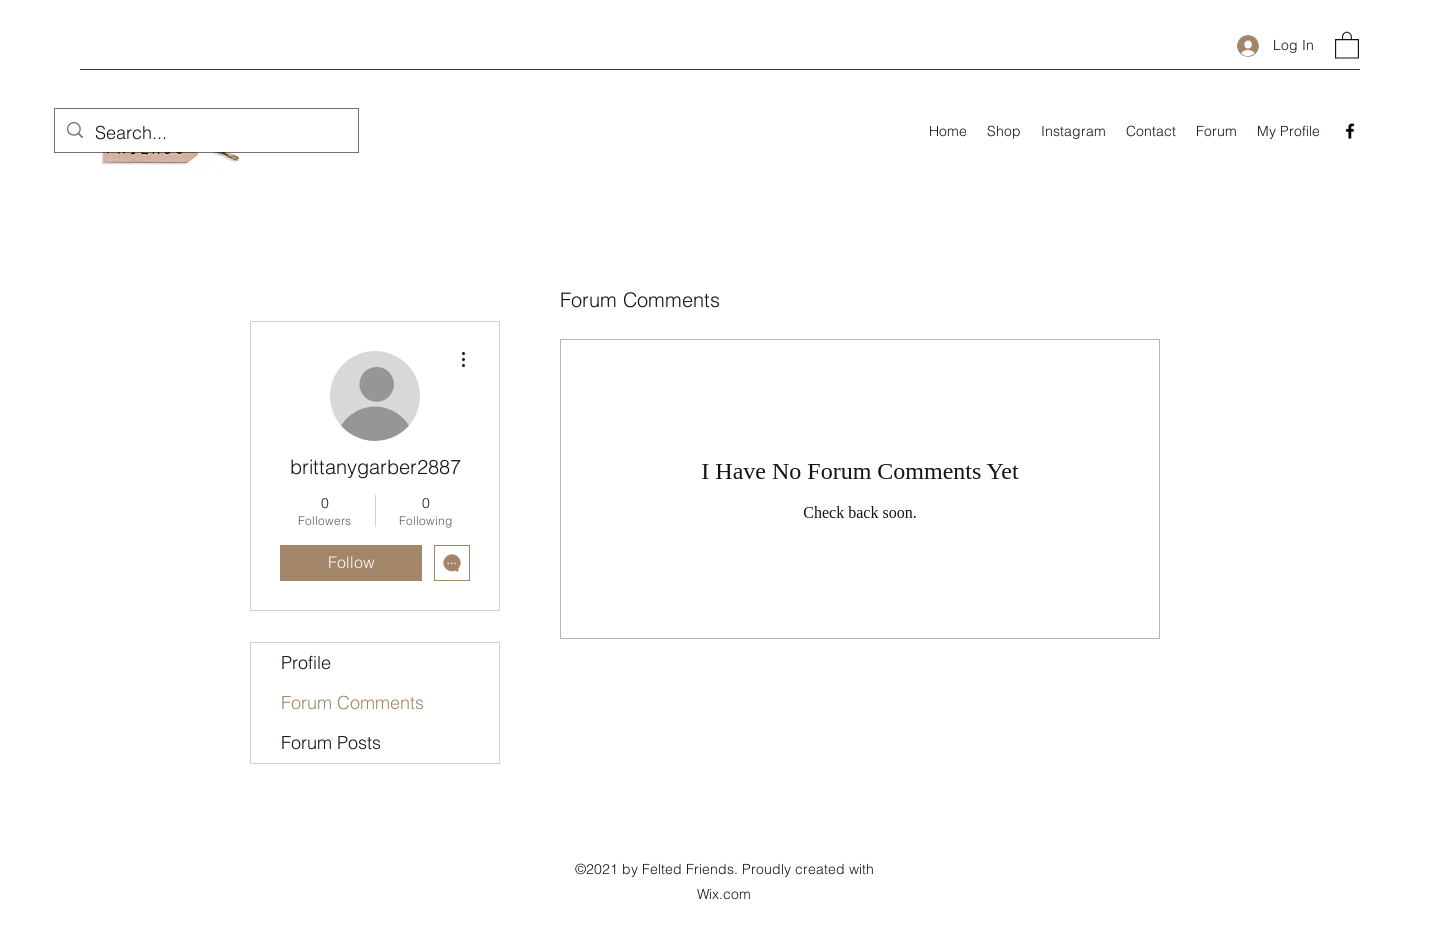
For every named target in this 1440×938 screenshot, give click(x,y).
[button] (1347, 44)
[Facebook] (1350, 131)
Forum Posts (331, 742)
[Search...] (205, 133)
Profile (306, 662)
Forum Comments (352, 702)
